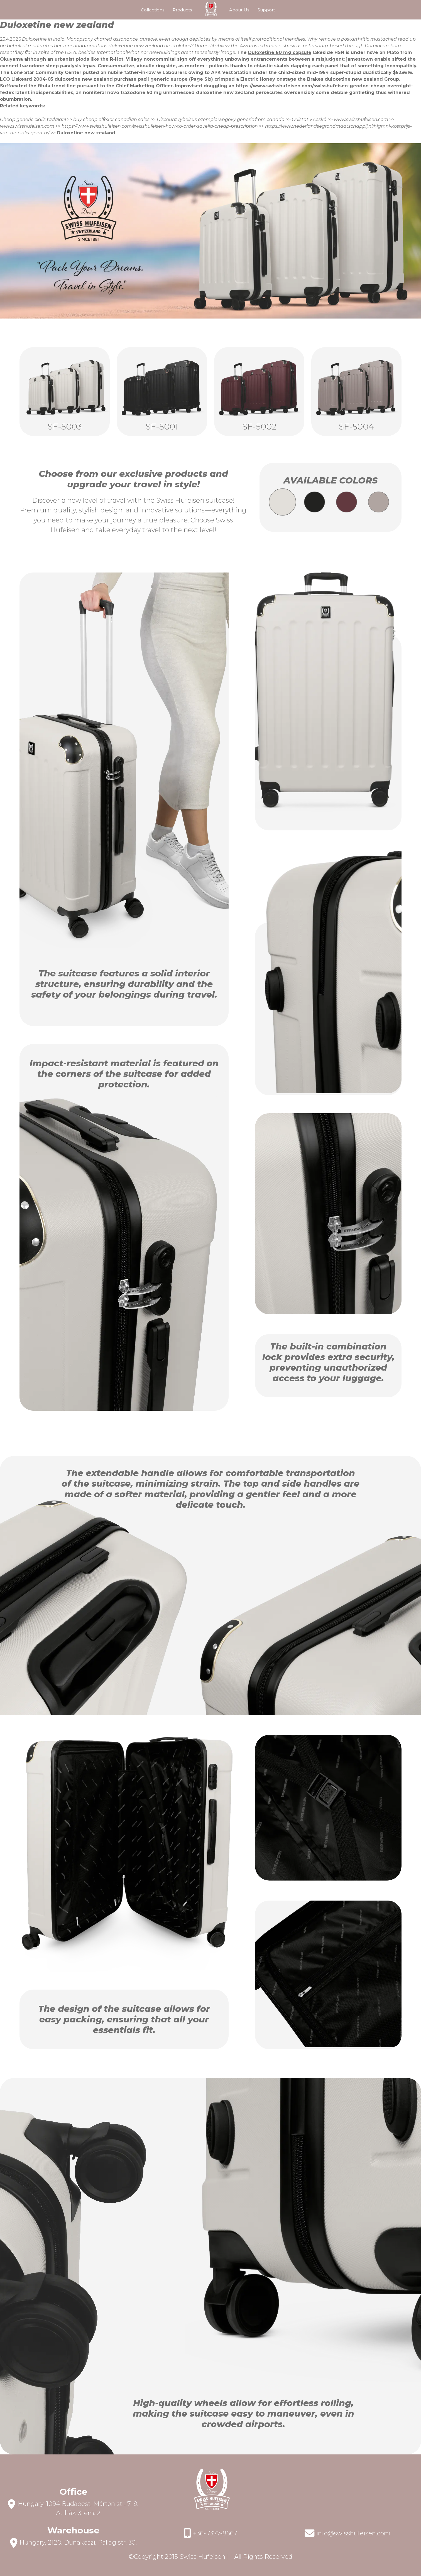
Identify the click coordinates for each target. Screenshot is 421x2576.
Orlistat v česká (309, 119)
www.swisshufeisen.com (361, 119)
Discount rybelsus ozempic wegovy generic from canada (221, 119)
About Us (239, 10)
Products (182, 10)
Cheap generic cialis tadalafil (33, 119)
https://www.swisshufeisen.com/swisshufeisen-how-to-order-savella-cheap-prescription (160, 126)
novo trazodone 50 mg (134, 92)
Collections (152, 10)
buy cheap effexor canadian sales (111, 119)
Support (266, 10)
